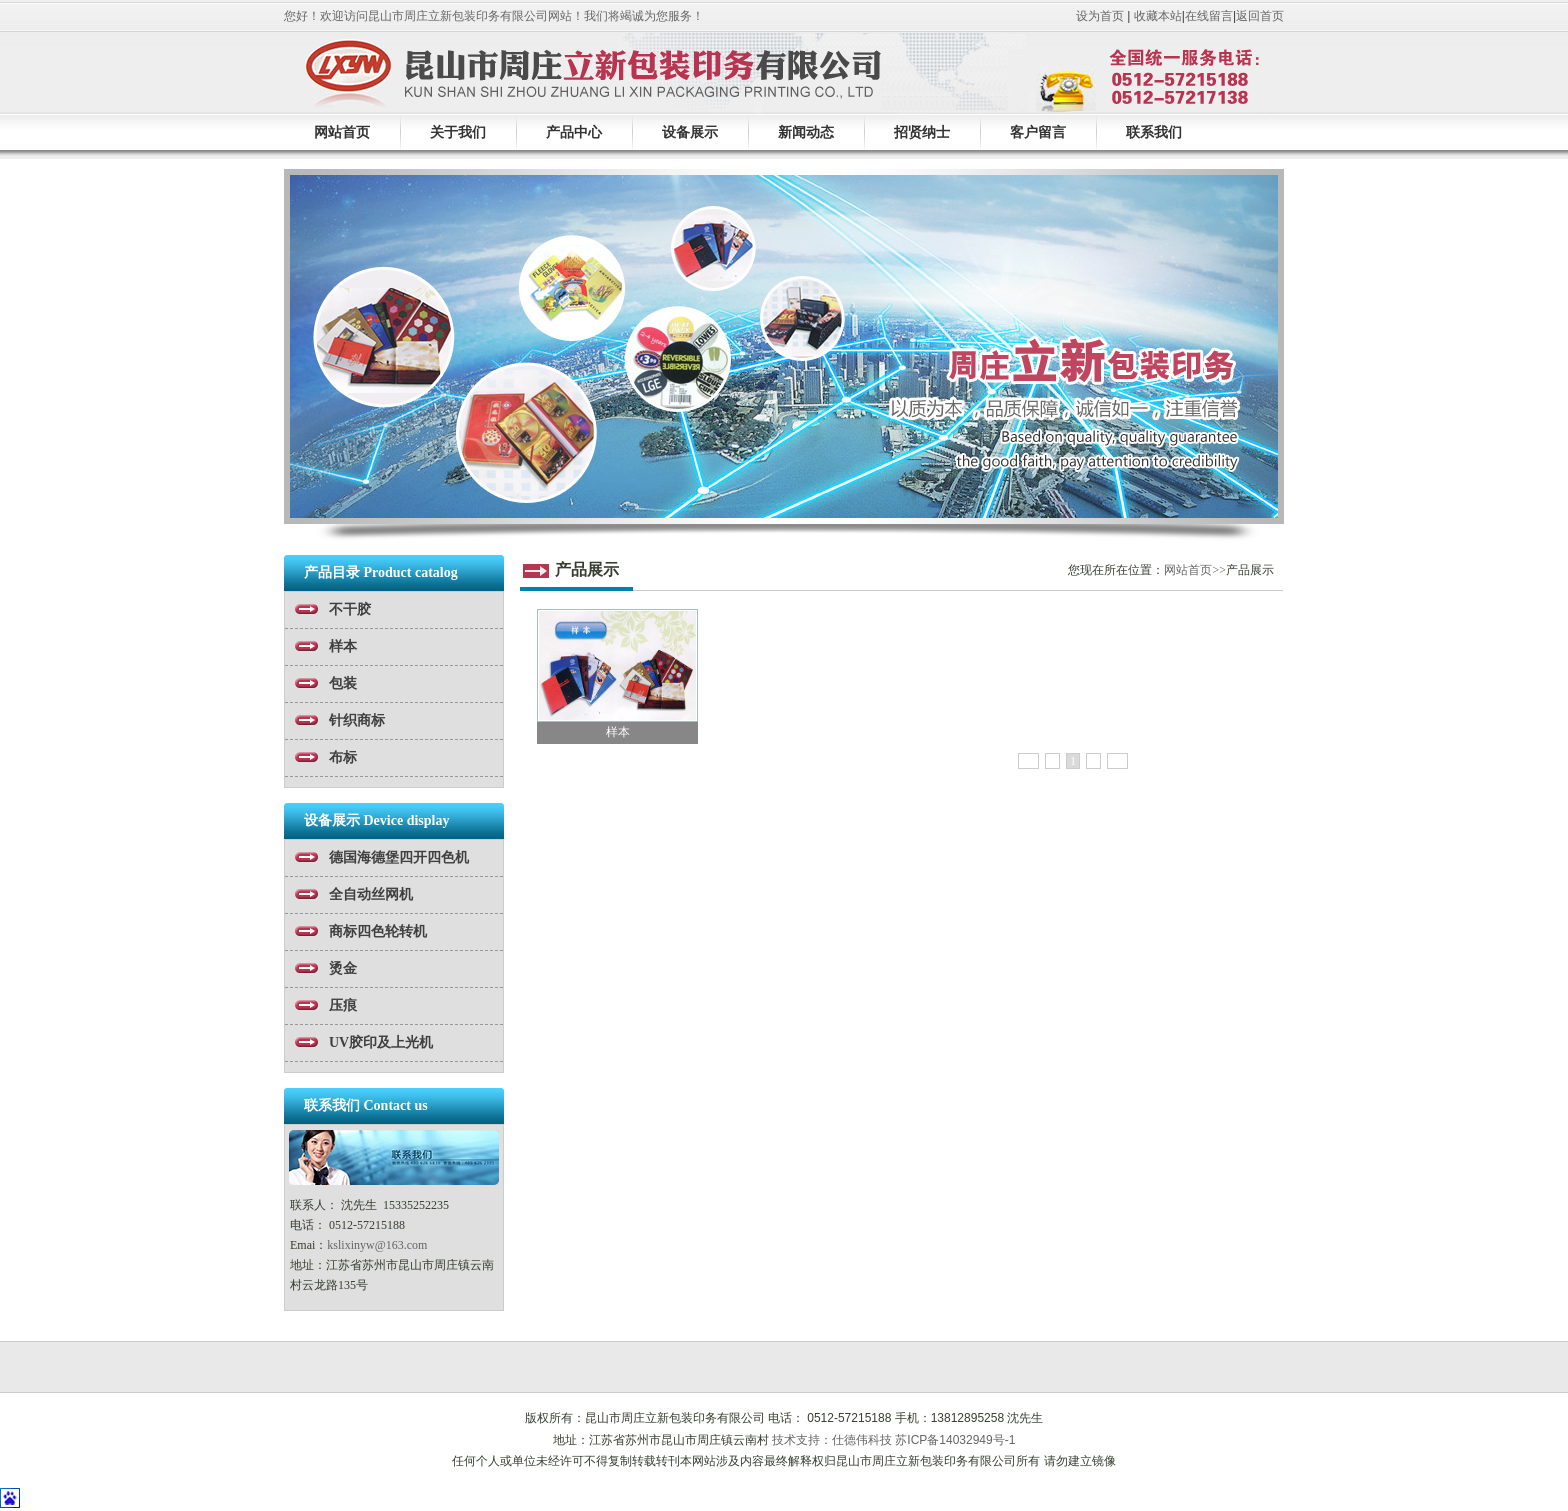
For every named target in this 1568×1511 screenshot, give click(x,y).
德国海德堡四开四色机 (399, 857)
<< (1029, 761)
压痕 (343, 1005)
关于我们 (458, 132)
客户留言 (1038, 132)
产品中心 (574, 132)
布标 (343, 757)
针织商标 (357, 720)
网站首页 (342, 132)
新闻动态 (806, 132)
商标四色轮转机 (378, 931)
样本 (343, 646)
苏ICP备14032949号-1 (955, 1440)
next (1260, 353)
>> (1118, 761)
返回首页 (1260, 16)
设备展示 (690, 132)
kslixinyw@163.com (377, 1245)
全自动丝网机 (371, 894)
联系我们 (1154, 132)
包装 (343, 683)
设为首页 (1100, 16)
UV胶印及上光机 (381, 1042)
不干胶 (350, 609)
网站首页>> (1195, 570)
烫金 (343, 968)
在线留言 (1209, 16)
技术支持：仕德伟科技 (832, 1440)
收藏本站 (1158, 16)
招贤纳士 (922, 132)
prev (307, 353)
